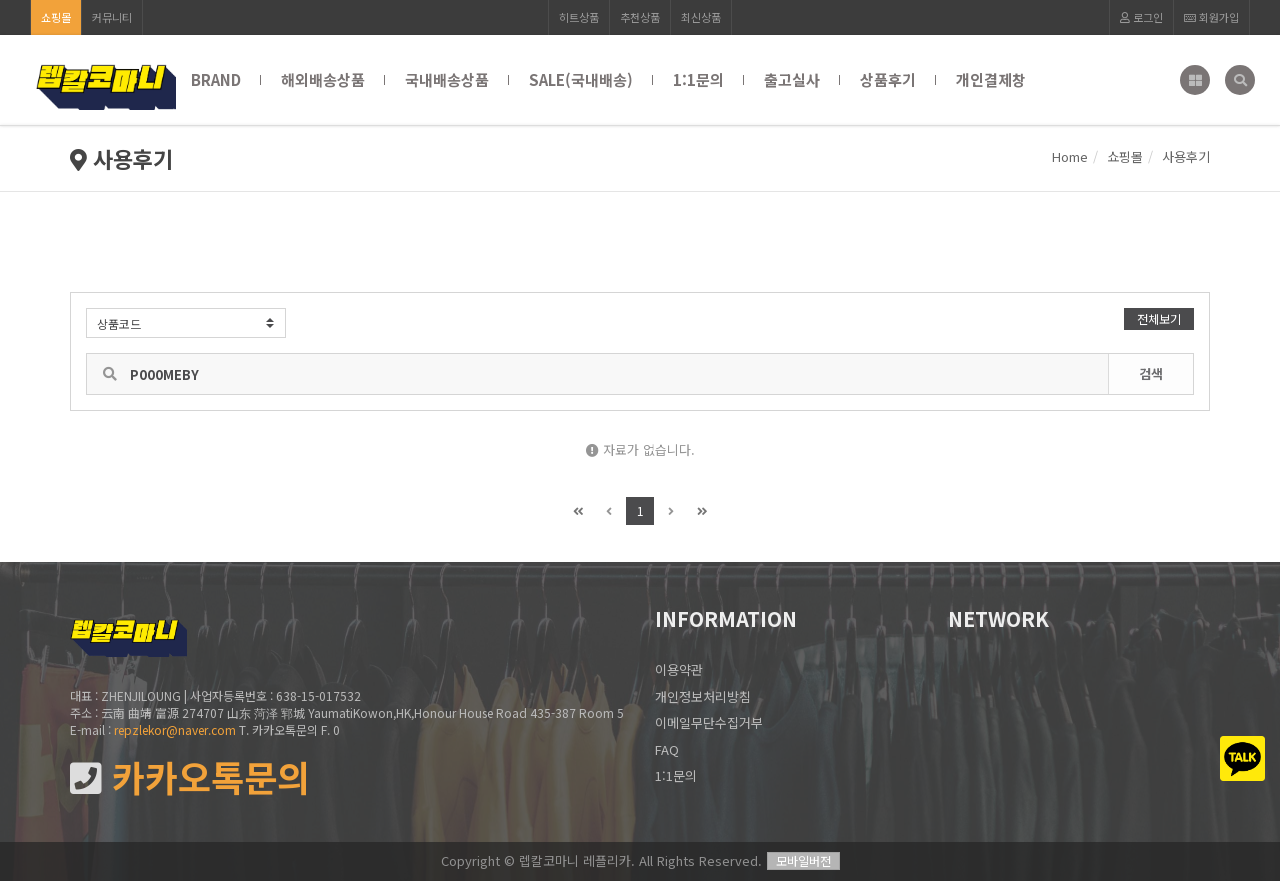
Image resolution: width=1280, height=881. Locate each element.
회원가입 (1211, 17)
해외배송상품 (323, 79)
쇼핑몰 (56, 17)
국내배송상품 (447, 79)
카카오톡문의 (190, 777)
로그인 (1141, 17)
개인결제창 (991, 79)
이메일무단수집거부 (709, 722)
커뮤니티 (112, 17)
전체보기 (1159, 318)
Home (1070, 156)
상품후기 (888, 79)
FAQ (667, 749)
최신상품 (701, 17)
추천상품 (640, 17)
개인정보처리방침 (703, 696)
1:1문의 (698, 79)
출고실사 (792, 79)
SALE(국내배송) (581, 79)
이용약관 (679, 669)
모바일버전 (803, 860)
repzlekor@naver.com (175, 729)
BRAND (216, 79)
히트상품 (579, 17)
